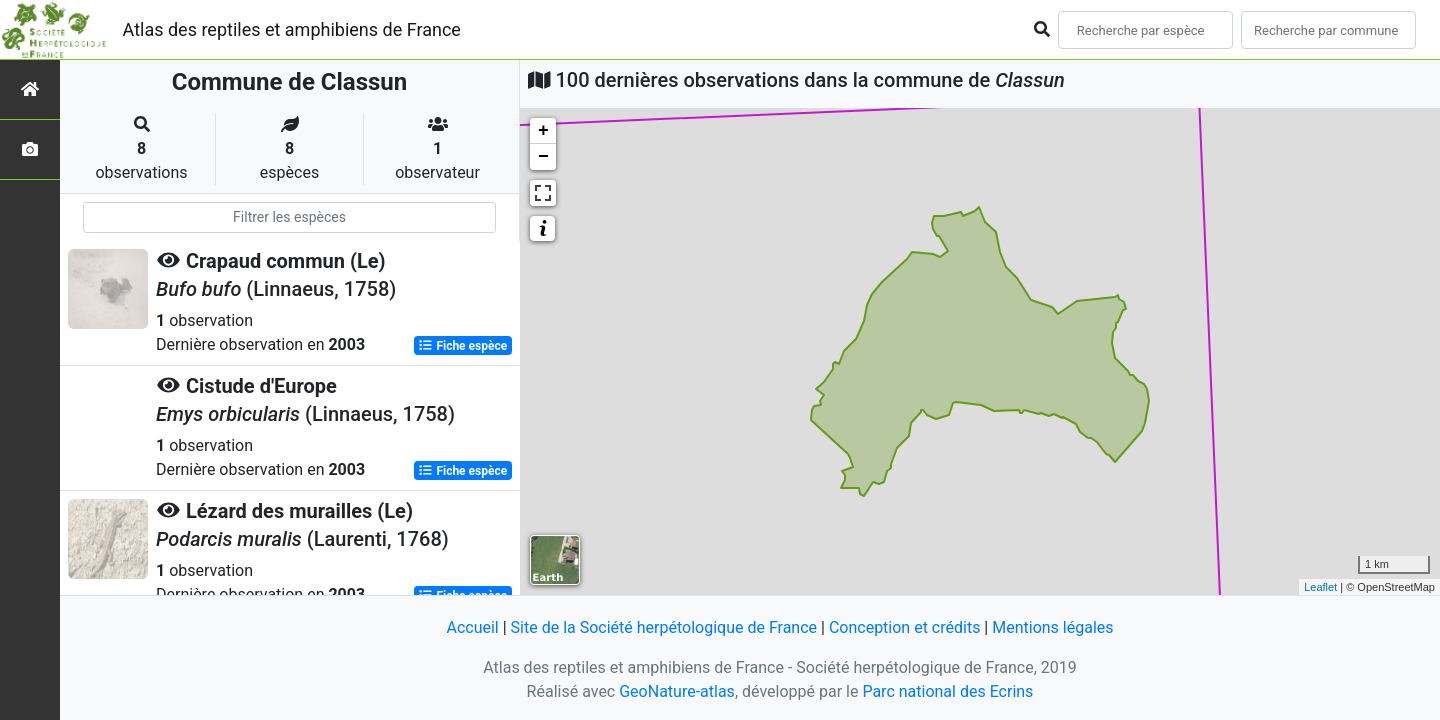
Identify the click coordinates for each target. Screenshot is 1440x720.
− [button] (543, 157)
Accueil (472, 627)
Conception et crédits (905, 627)
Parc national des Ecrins (947, 691)
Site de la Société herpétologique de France (664, 627)
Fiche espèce (462, 346)
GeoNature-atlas (677, 691)
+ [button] (543, 131)
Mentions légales (1052, 627)
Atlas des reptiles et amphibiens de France (292, 29)
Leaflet (1320, 587)
